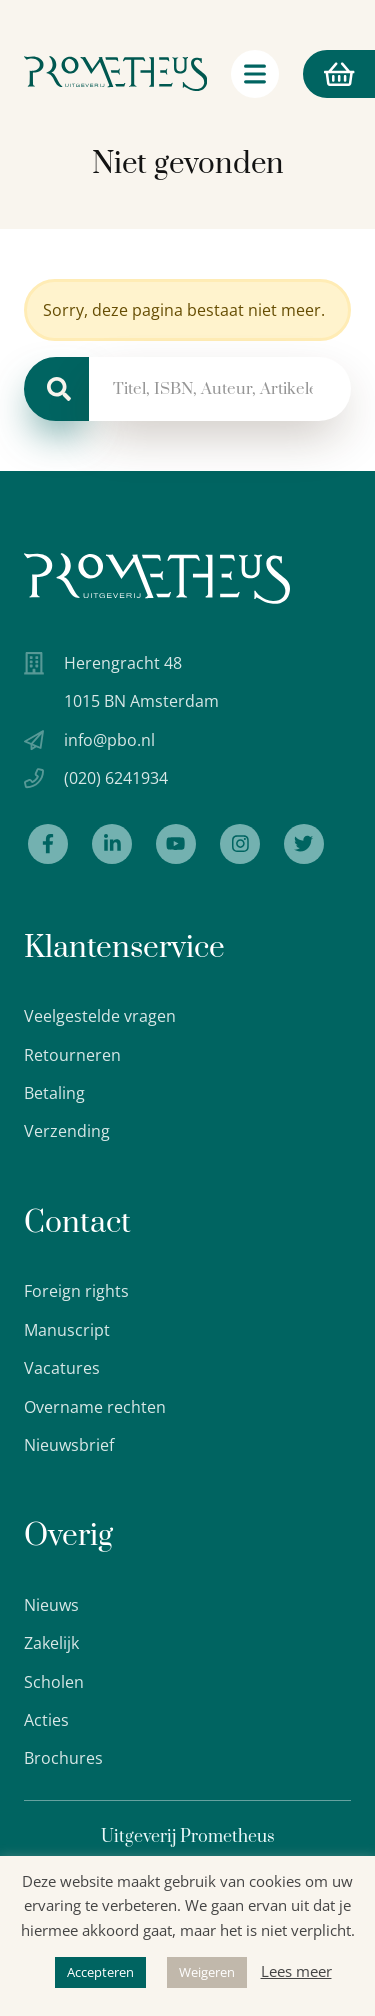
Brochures (63, 1758)
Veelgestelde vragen (100, 1016)
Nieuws (51, 1605)
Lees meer (296, 1971)
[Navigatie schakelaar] (255, 74)
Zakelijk (51, 1643)
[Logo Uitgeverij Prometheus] (115, 73)
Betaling (54, 1093)
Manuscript (67, 1330)
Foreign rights (76, 1291)
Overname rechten (95, 1407)
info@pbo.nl (109, 740)
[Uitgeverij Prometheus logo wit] (157, 578)
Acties (46, 1720)
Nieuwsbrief (69, 1445)
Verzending (67, 1131)
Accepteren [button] (100, 1972)
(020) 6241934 (116, 778)
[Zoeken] (56, 389)
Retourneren (72, 1055)
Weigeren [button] (207, 1972)
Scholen (54, 1682)
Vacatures (62, 1368)
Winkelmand (328, 74)
